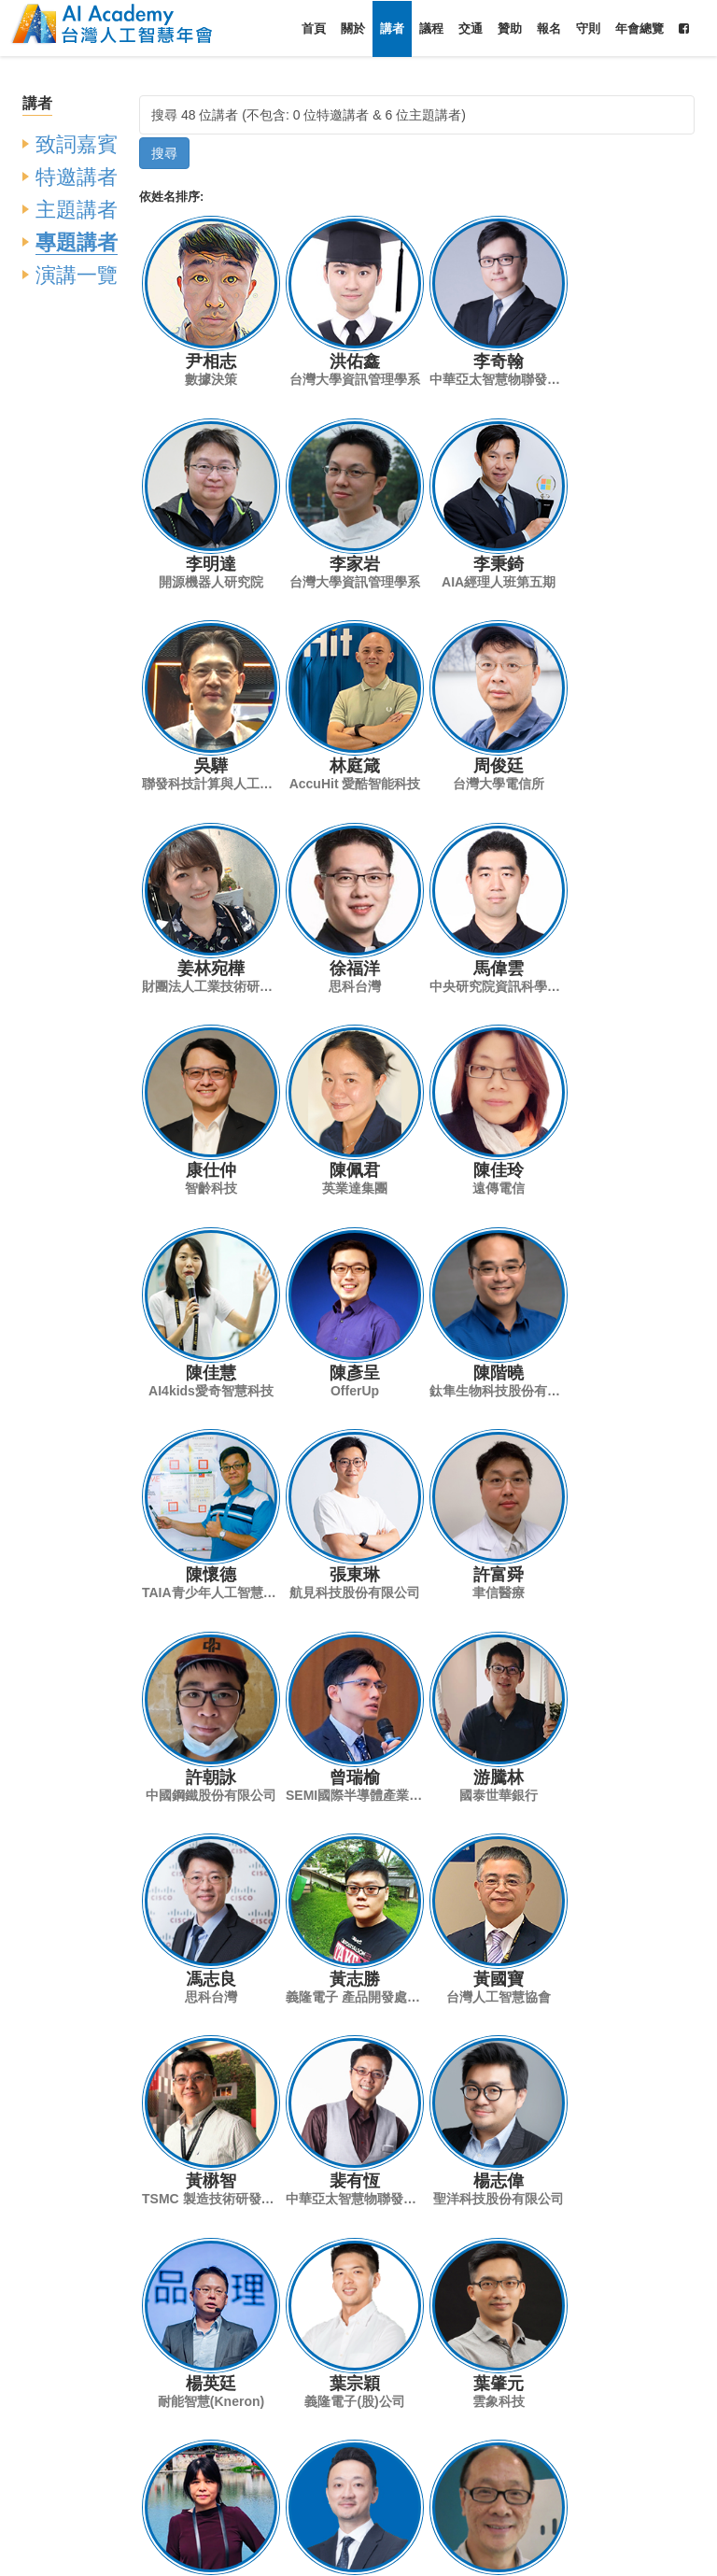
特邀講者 (76, 177)
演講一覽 (76, 275)
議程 (431, 28)
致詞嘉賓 (76, 144)
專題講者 (76, 242)
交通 (470, 28)
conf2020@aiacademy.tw (404, 2512)
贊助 (510, 28)
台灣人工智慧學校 (431, 2554)
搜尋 (164, 153)
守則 (588, 28)
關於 (353, 28)
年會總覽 (639, 28)
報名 (549, 28)
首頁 (314, 28)
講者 (392, 28)
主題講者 (76, 209)
